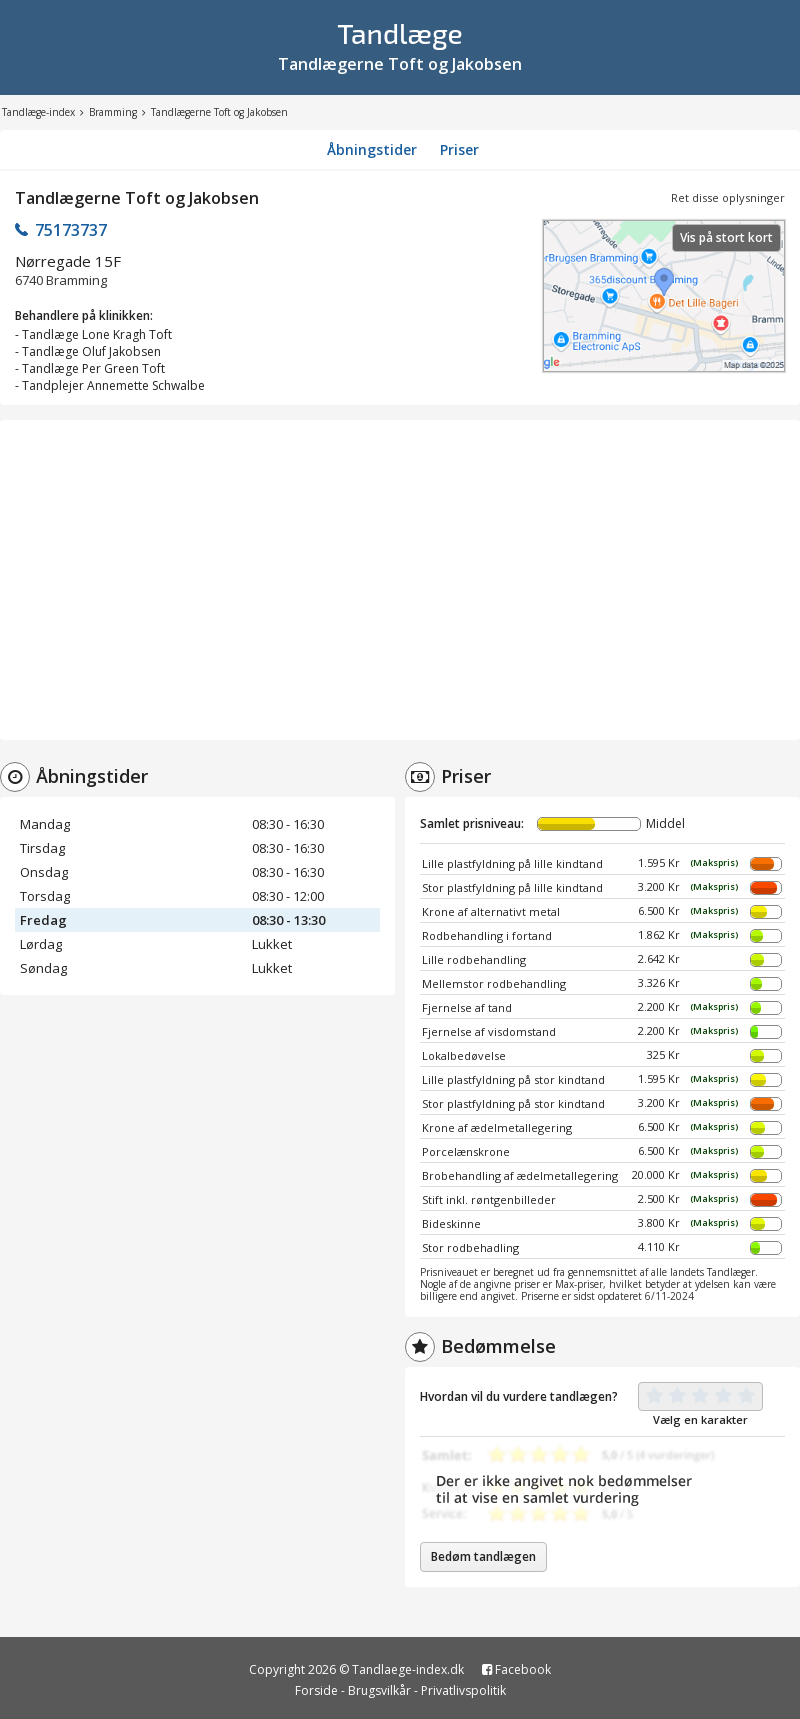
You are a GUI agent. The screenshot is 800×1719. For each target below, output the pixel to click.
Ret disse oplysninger (728, 197)
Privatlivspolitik (463, 1690)
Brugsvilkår (379, 1690)
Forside (316, 1690)
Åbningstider (372, 149)
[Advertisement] (400, 580)
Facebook (516, 1669)
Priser (459, 149)
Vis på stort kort (726, 237)
